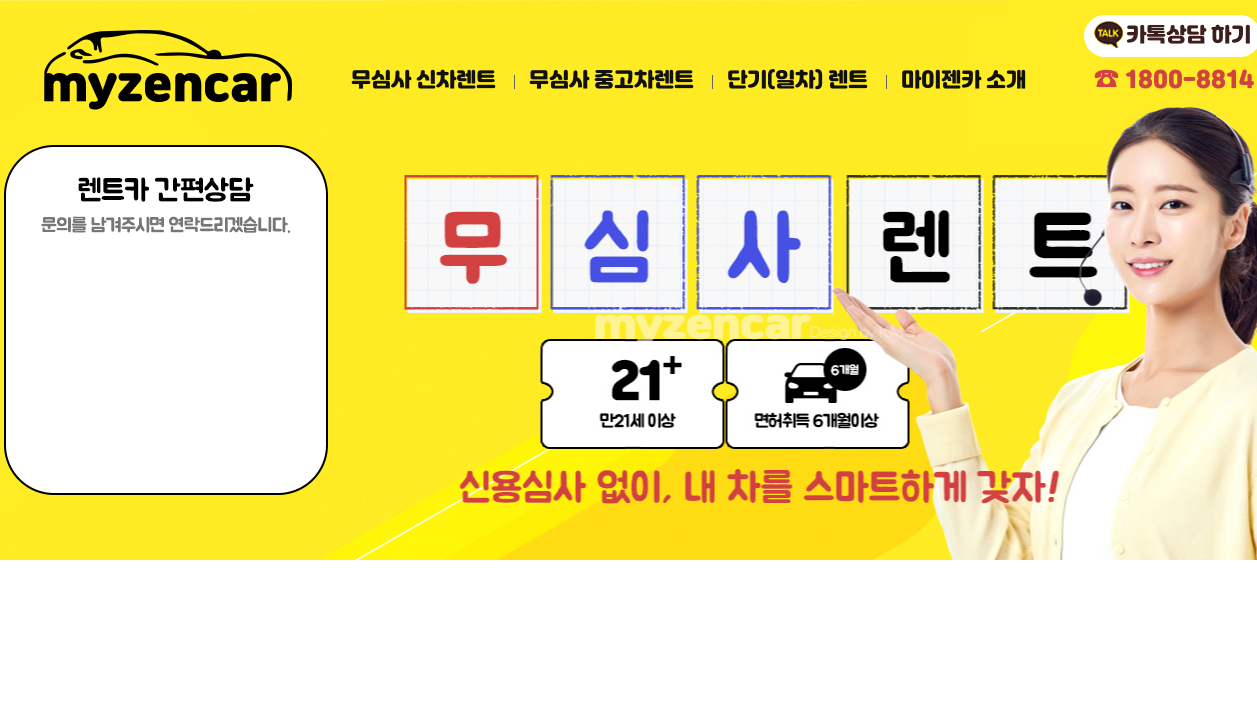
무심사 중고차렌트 (611, 81)
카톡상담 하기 (1188, 36)
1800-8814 (1174, 80)
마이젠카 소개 (963, 81)
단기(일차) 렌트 (797, 81)
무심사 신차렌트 (423, 81)
